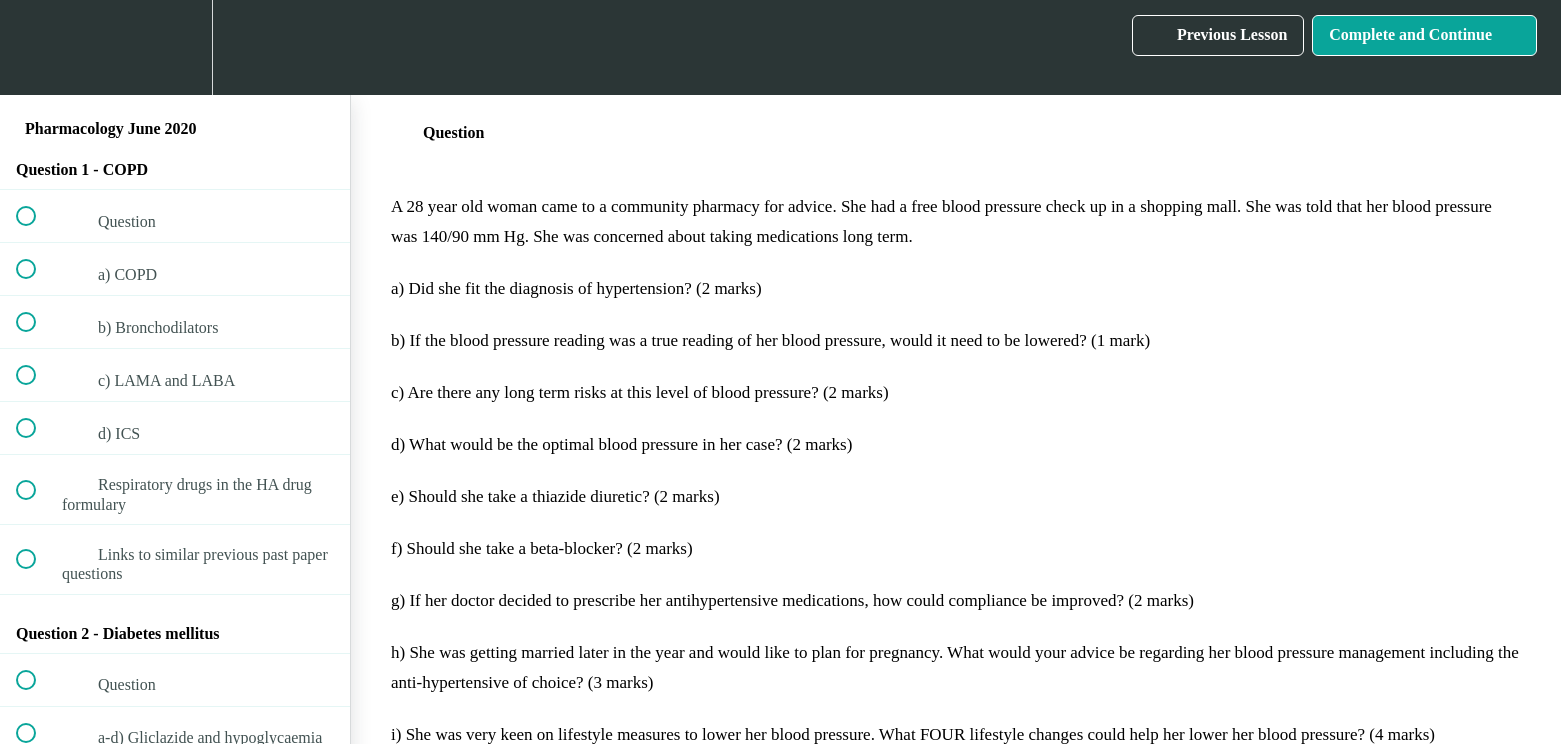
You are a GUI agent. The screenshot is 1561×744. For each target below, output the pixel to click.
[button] (37, 47)
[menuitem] (175, 47)
